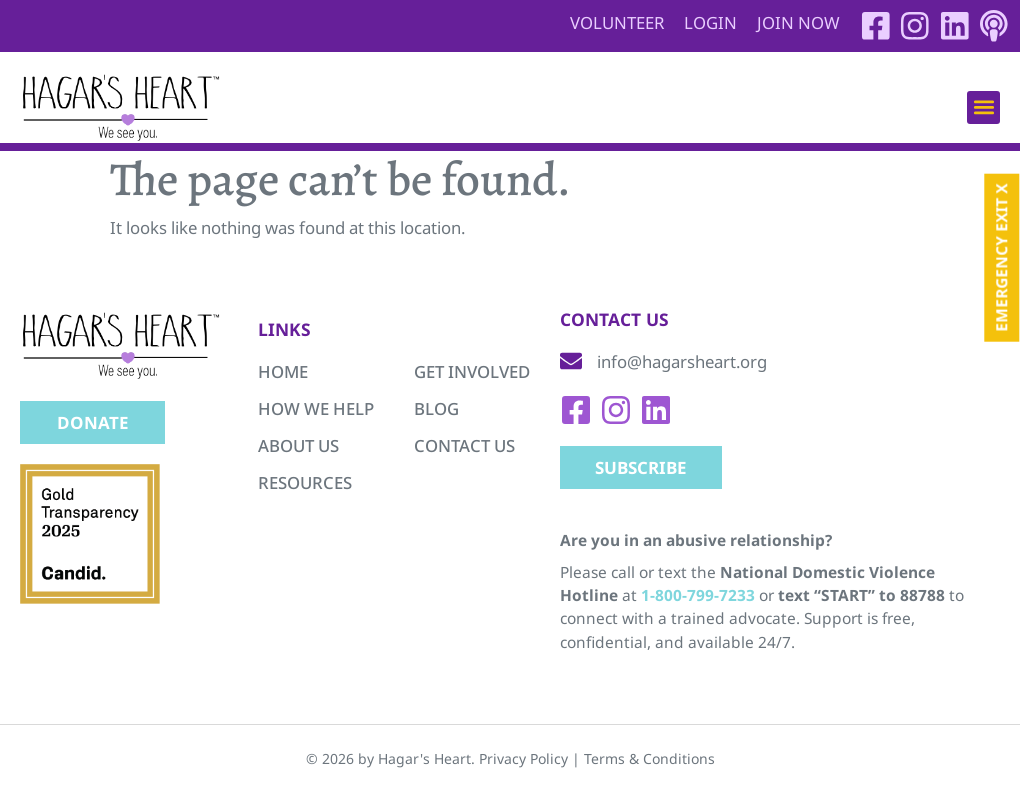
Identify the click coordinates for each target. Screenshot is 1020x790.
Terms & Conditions (649, 758)
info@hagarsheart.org (682, 361)
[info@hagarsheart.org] (571, 362)
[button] (983, 107)
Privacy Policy (523, 758)
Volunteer (615, 22)
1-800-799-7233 (698, 596)
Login (708, 22)
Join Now (796, 22)
